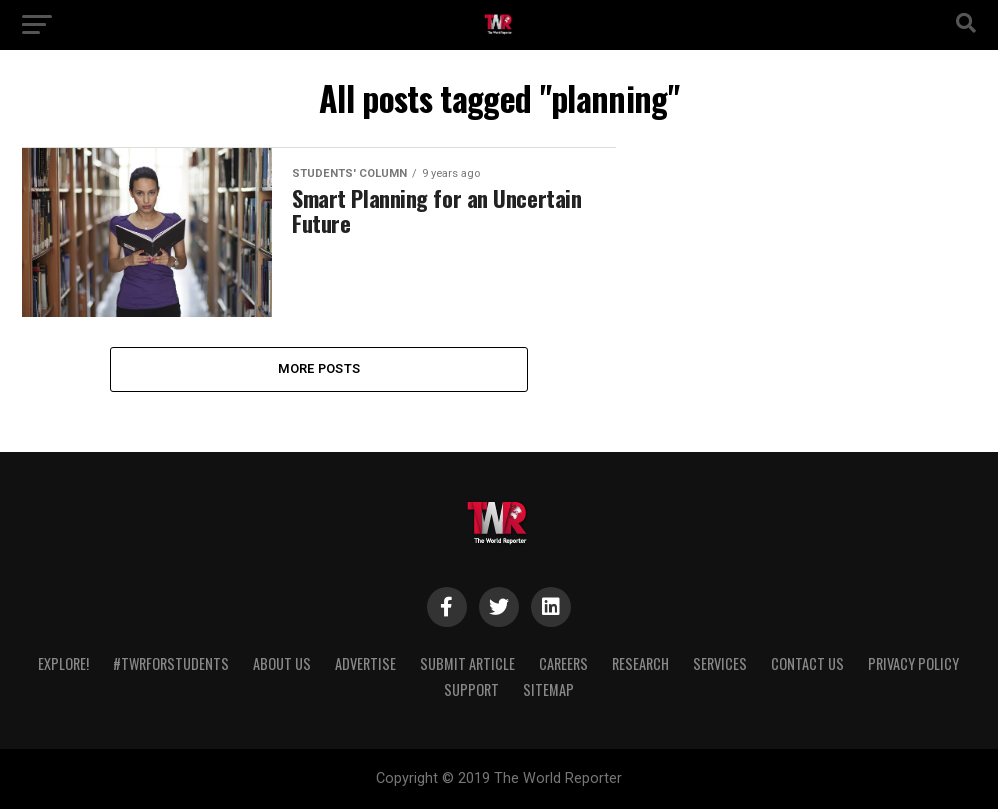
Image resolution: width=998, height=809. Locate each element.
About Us (282, 663)
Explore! (63, 663)
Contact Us (807, 663)
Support (471, 689)
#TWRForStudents (171, 663)
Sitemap (548, 689)
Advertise (365, 663)
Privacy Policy (913, 663)
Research (640, 663)
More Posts (319, 368)
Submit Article (467, 663)
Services (720, 663)
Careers (563, 663)
